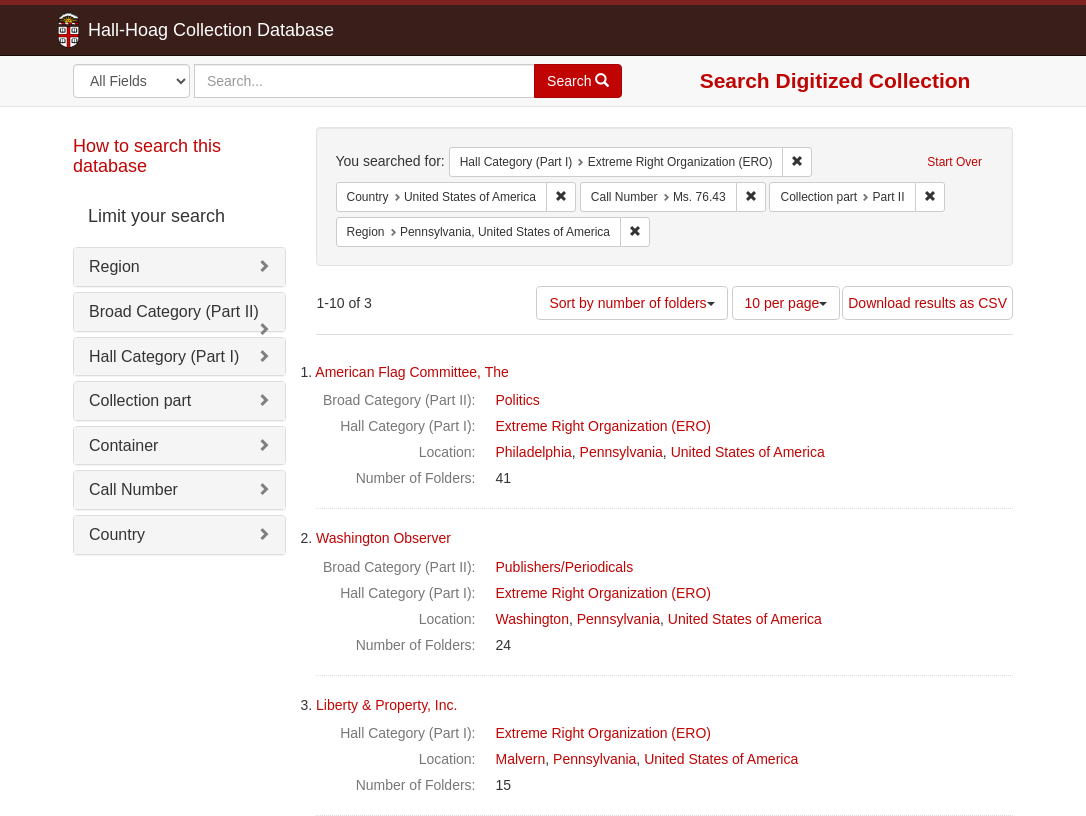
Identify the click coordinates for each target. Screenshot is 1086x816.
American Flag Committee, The (411, 372)
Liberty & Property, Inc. (386, 705)
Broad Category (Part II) (174, 311)
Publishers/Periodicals (565, 567)
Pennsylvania (621, 452)
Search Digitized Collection (835, 80)
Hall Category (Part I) (164, 356)
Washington (532, 619)
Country (117, 534)
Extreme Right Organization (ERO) (604, 426)
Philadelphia (534, 452)
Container (123, 445)
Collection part (140, 400)
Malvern (521, 759)
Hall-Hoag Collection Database (148, 30)
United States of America (748, 452)
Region (114, 266)
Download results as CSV (927, 303)
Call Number (133, 489)
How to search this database (147, 156)
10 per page (786, 303)
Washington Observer (383, 538)
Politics (518, 400)
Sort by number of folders (631, 303)
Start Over (954, 162)
